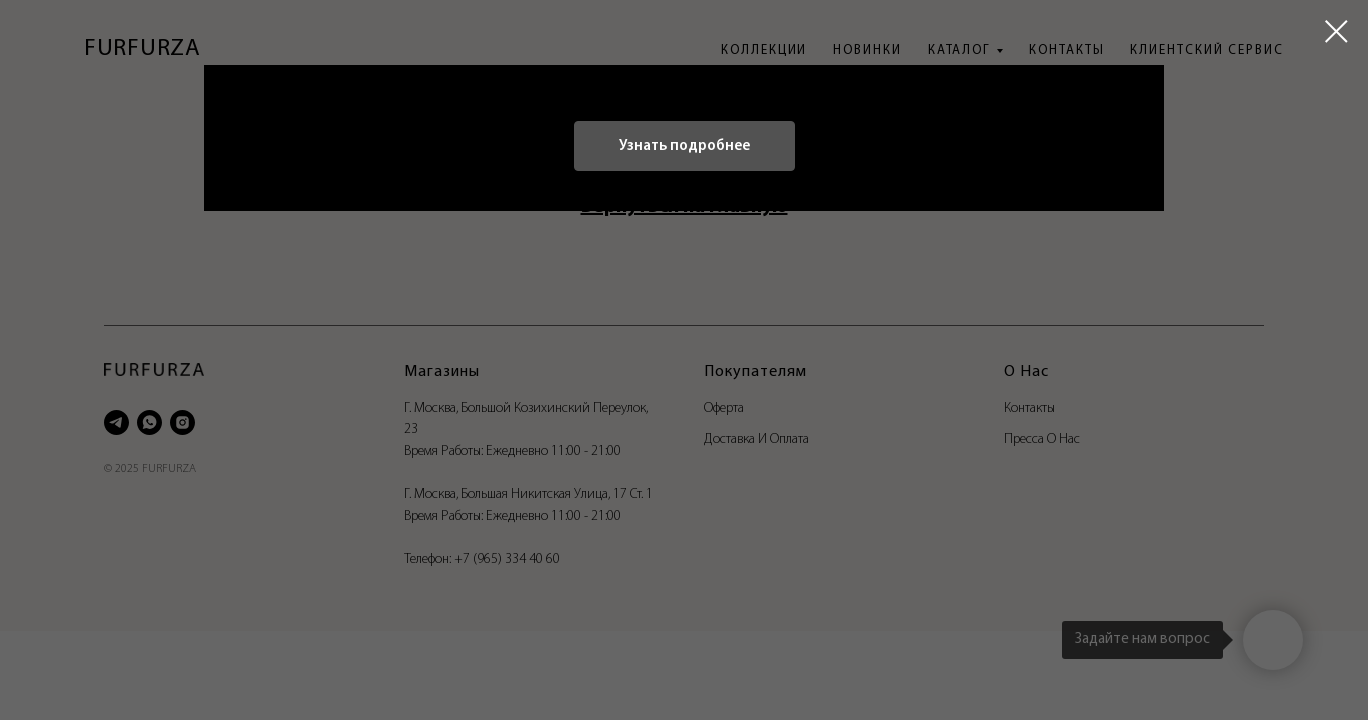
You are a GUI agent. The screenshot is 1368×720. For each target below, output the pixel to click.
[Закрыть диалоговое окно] (1336, 31)
